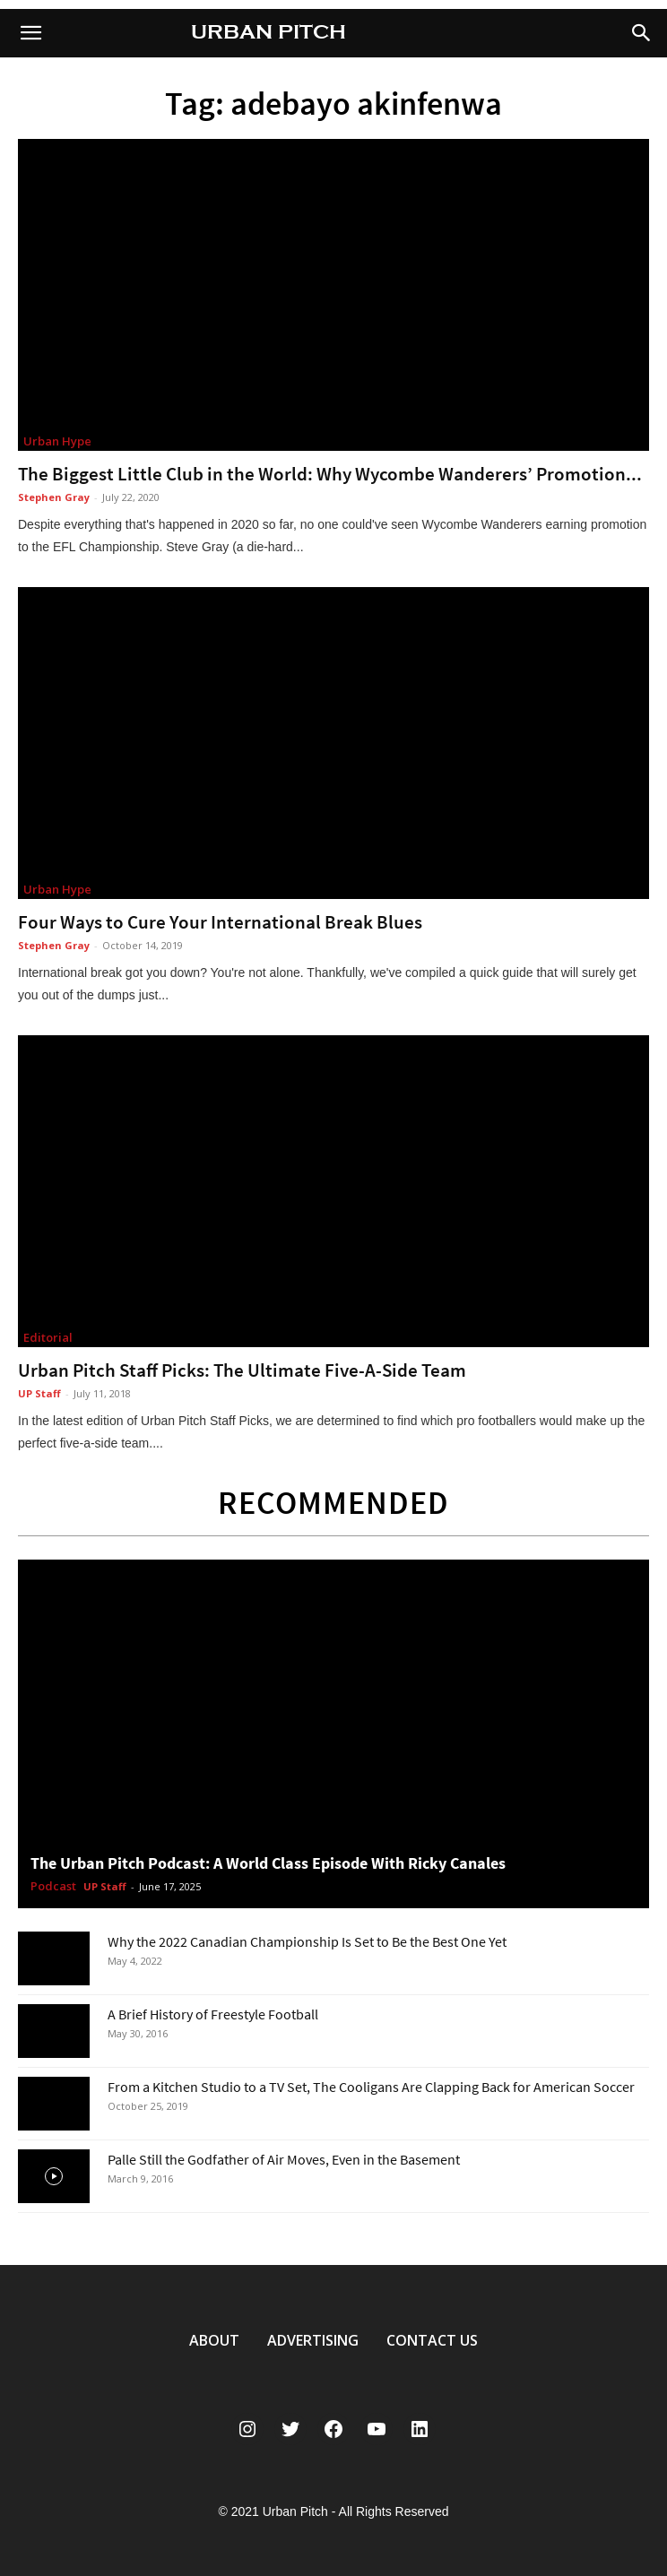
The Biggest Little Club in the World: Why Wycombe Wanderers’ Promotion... (330, 474)
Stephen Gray (54, 497)
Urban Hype (57, 441)
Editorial (48, 1337)
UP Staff (39, 1393)
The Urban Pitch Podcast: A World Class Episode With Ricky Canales (268, 1863)
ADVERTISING (313, 2340)
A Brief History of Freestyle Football (213, 2014)
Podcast (53, 1887)
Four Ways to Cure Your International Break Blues (220, 922)
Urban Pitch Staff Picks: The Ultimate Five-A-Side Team (242, 1370)
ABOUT (214, 2340)
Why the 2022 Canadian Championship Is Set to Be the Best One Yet (307, 1941)
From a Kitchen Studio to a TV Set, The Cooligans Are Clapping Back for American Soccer (371, 2087)
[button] (642, 33)
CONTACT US (432, 2340)
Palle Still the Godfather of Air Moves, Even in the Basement (284, 2159)
